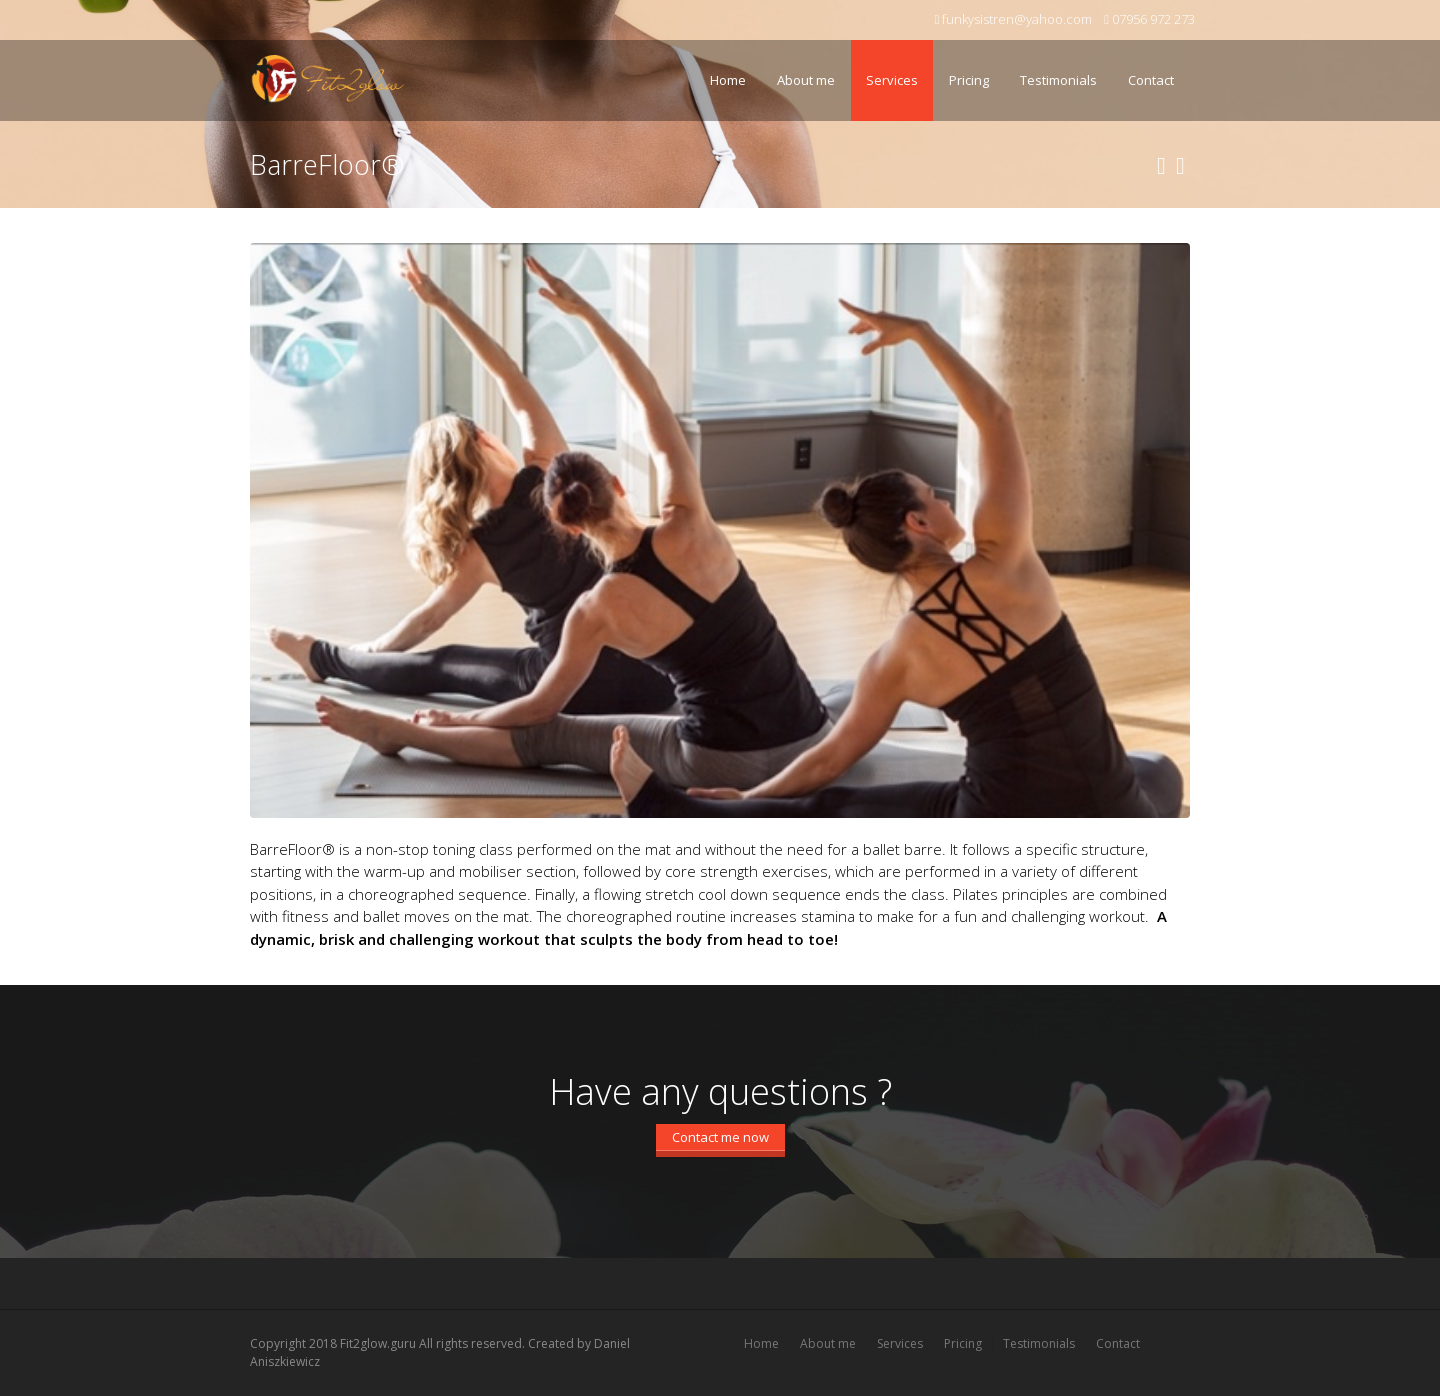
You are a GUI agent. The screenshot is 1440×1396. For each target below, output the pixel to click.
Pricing (969, 80)
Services (887, 68)
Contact (1151, 80)
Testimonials (1053, 68)
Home (728, 80)
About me (806, 80)
